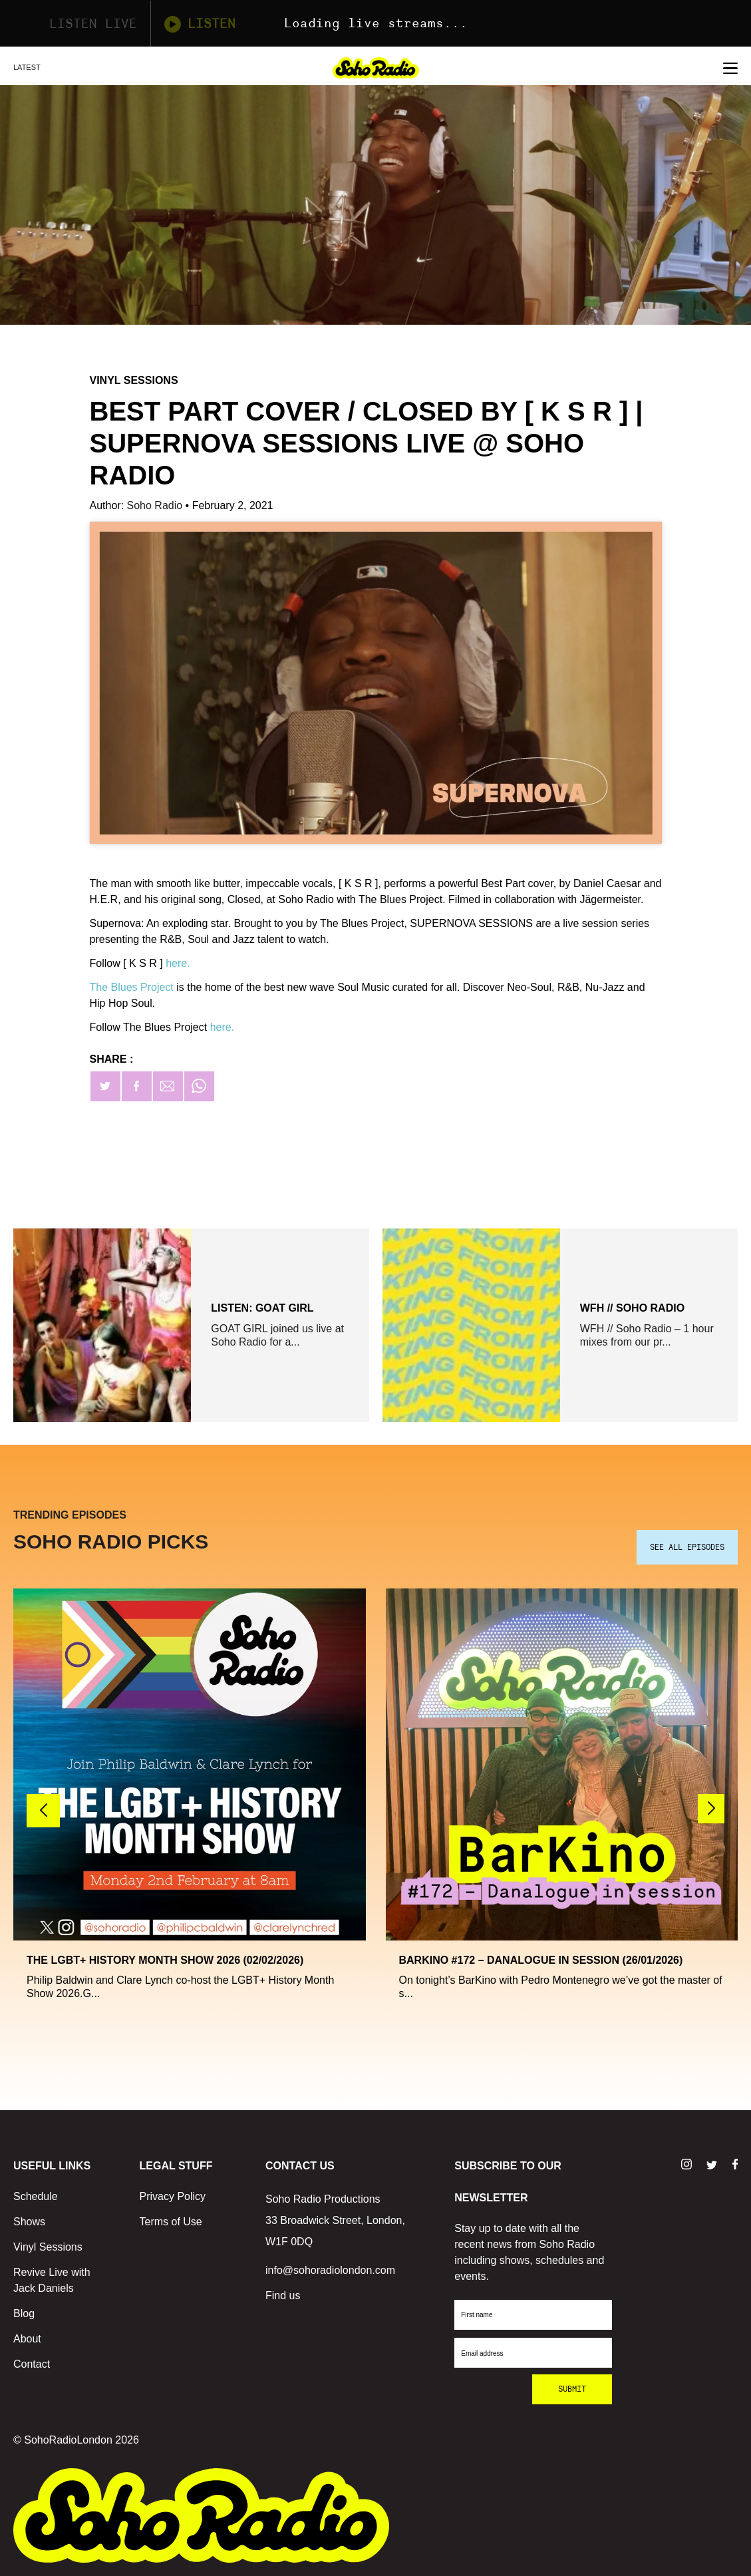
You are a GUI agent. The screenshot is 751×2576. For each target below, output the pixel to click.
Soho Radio (156, 505)
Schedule (35, 2196)
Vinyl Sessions (47, 2247)
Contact (31, 2364)
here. (178, 963)
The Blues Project (132, 987)
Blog (24, 2313)
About (27, 2338)
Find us (282, 2295)
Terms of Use (171, 2221)
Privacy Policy (173, 2196)
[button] (711, 1808)
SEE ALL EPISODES (687, 1547)
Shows (29, 2221)
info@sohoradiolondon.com (330, 2270)
